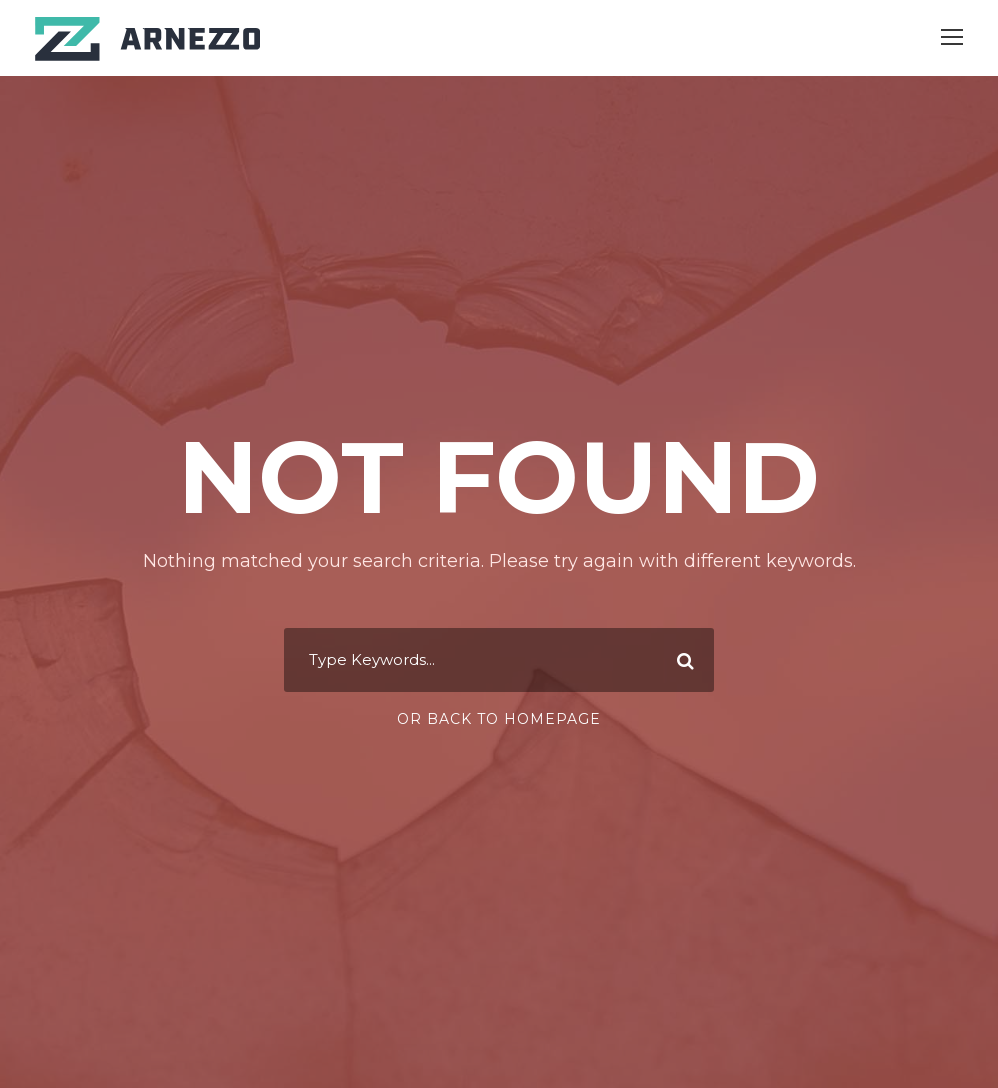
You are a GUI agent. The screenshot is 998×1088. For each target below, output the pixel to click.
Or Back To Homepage (499, 719)
